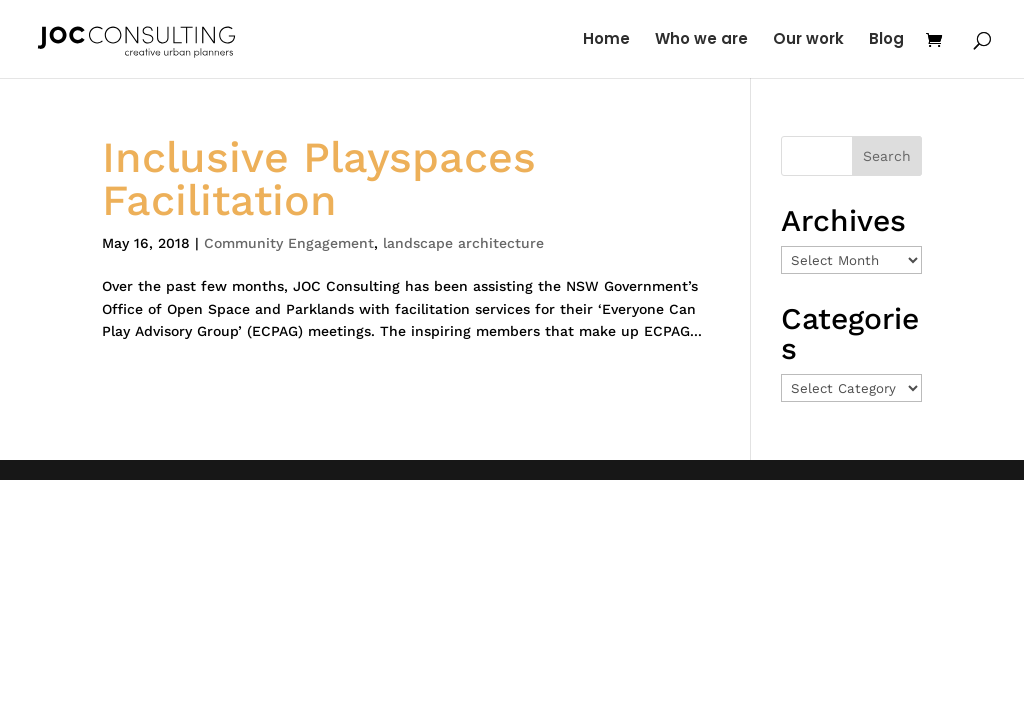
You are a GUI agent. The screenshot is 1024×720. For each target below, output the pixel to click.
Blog (886, 40)
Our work (808, 40)
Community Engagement (289, 243)
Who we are (701, 40)
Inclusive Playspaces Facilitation (319, 178)
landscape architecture (463, 243)
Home (606, 40)
